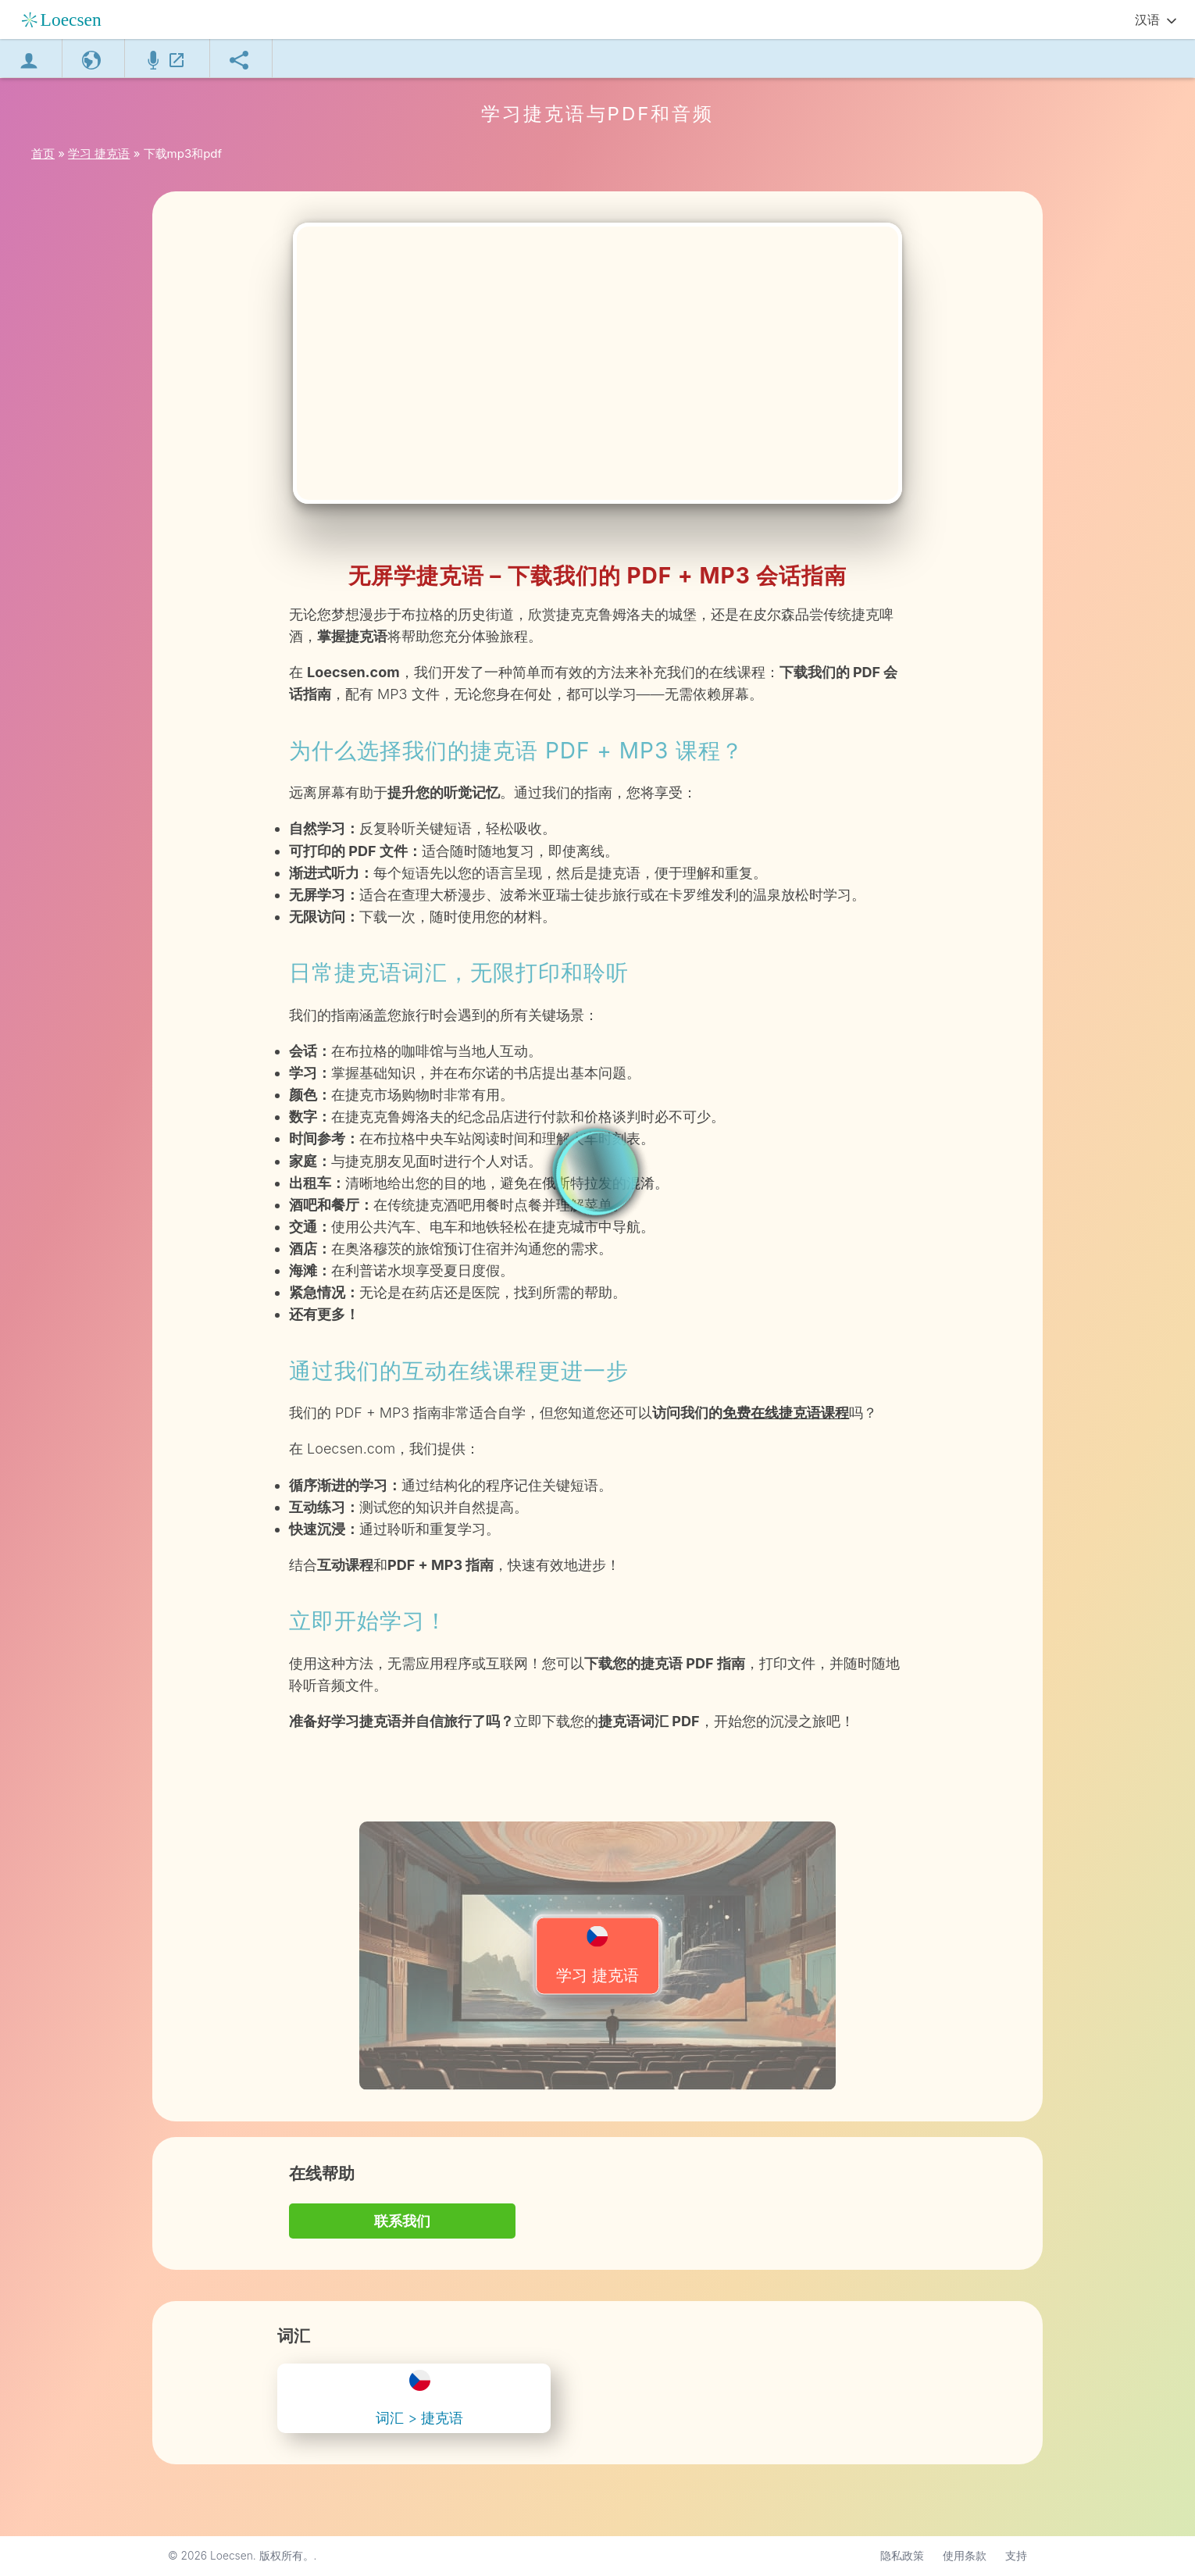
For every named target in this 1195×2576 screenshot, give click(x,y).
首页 (43, 153)
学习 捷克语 (597, 1955)
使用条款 (964, 2555)
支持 (1016, 2555)
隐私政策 (902, 2555)
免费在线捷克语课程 (785, 1412)
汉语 (1147, 20)
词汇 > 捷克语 (419, 2398)
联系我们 (402, 2221)
